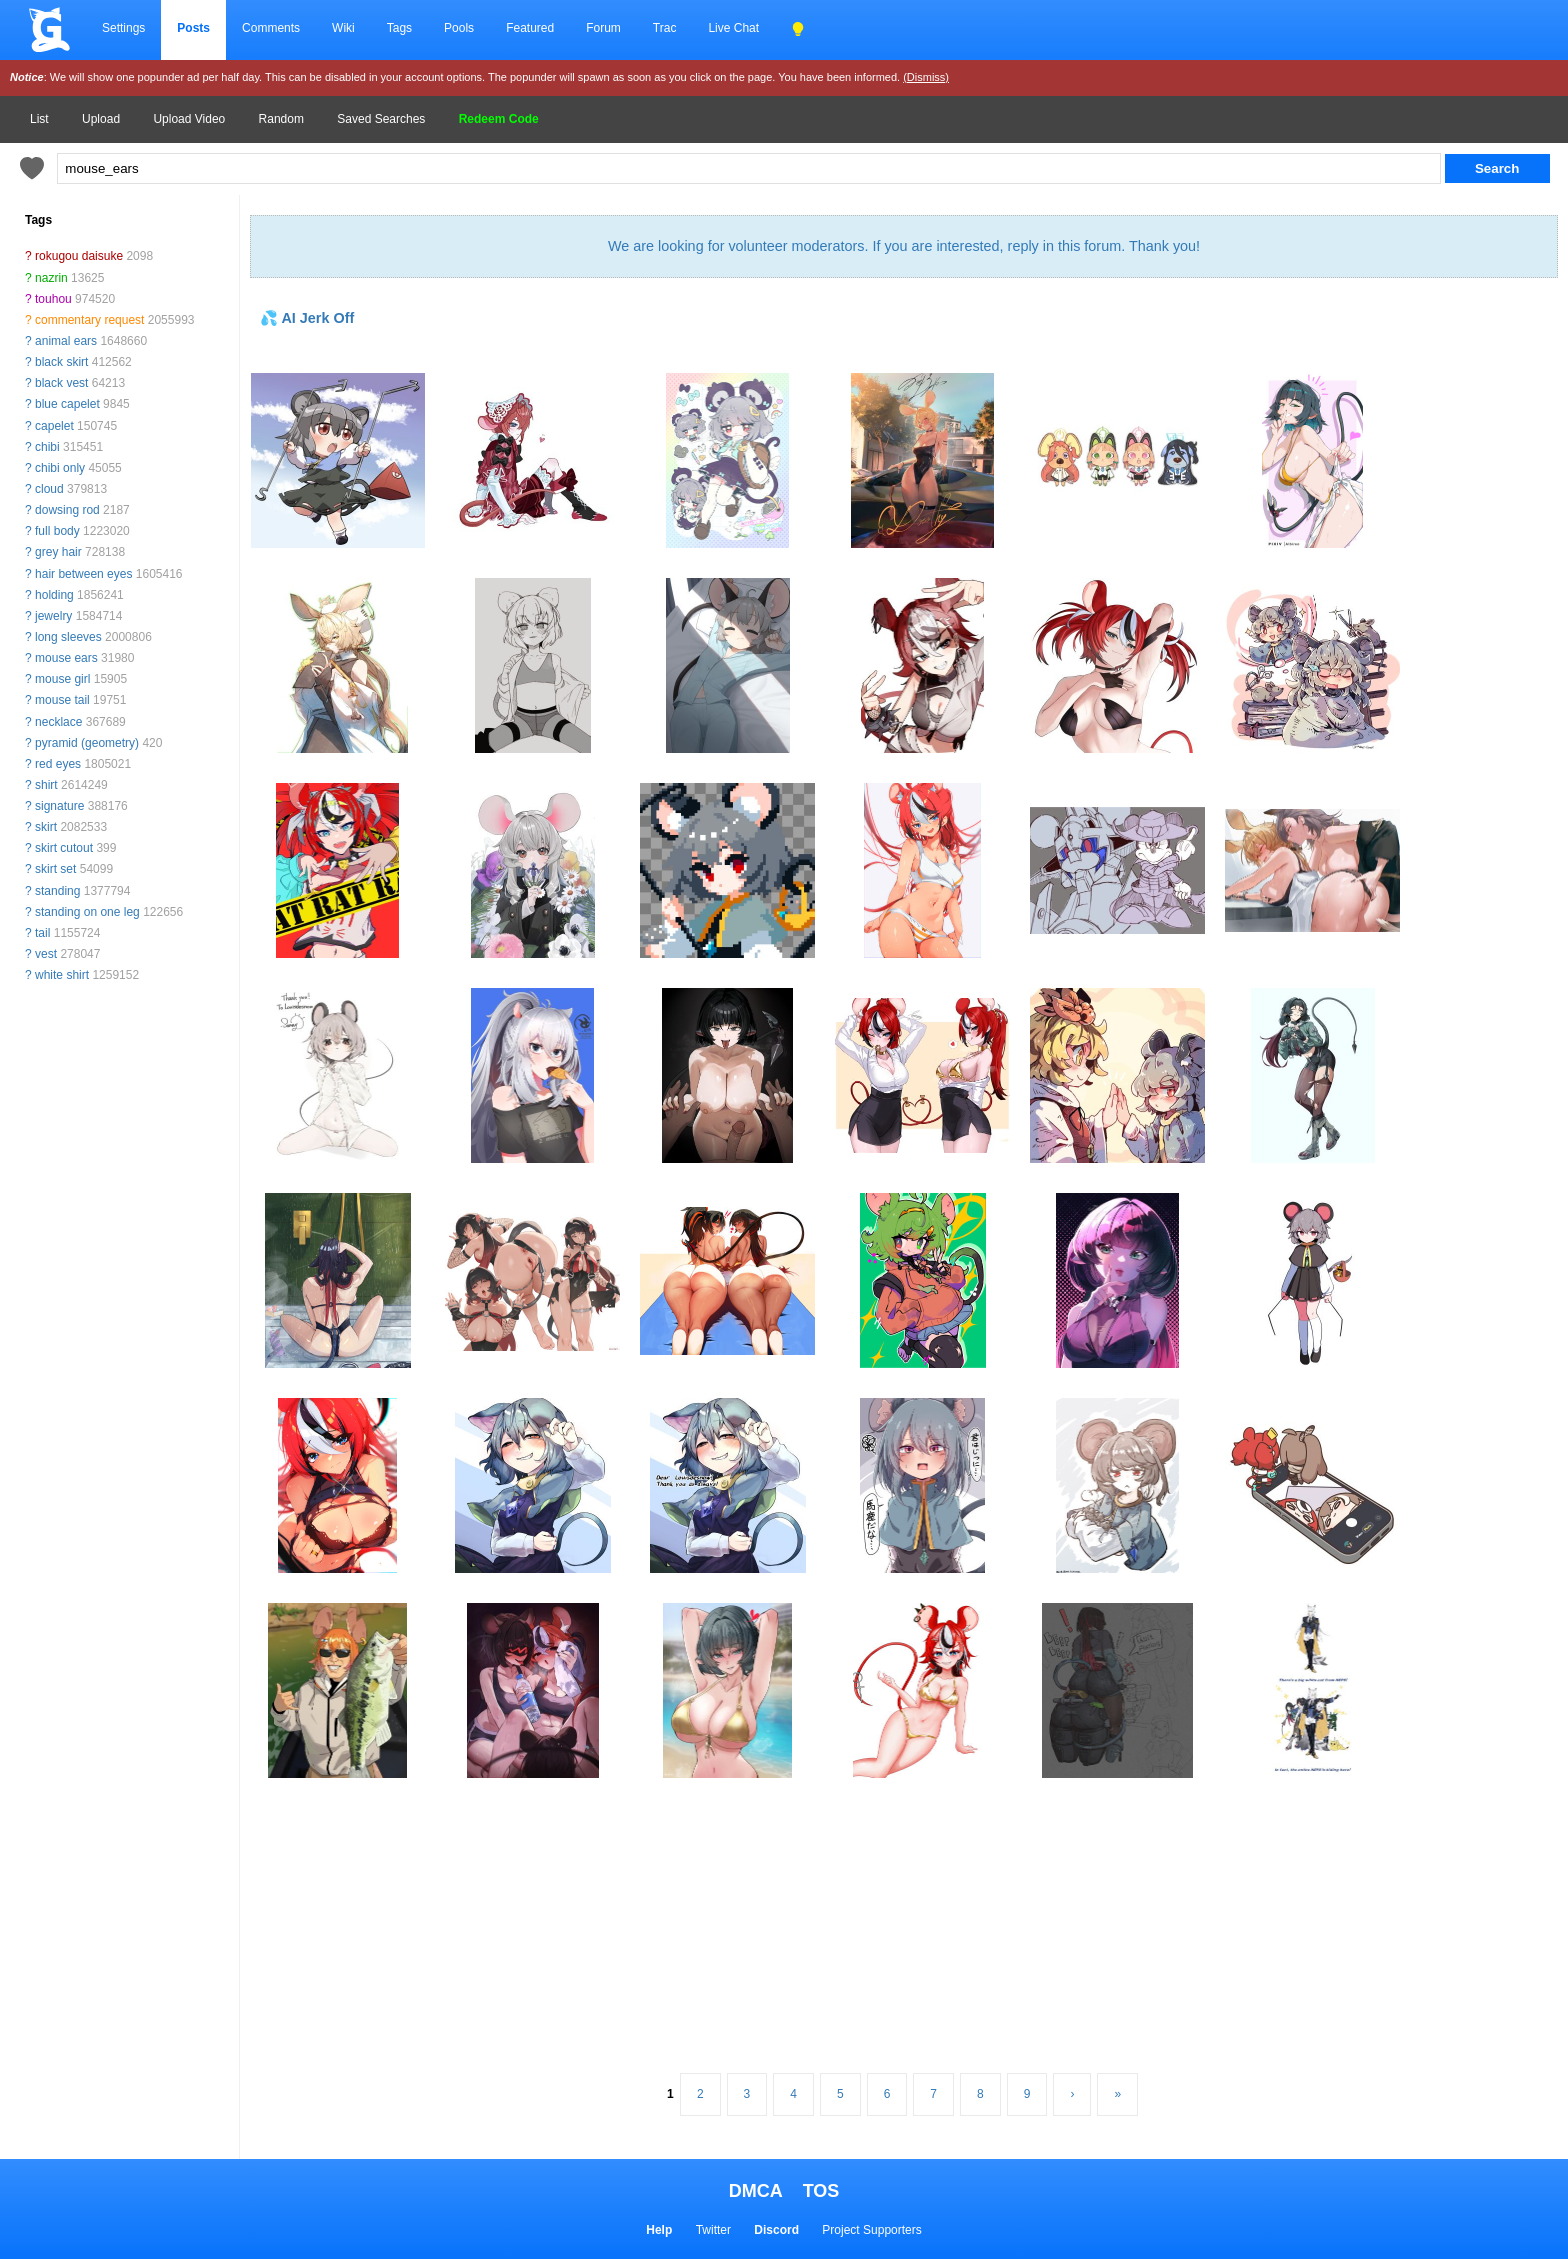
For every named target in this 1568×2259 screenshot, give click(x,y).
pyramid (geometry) (87, 743)
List (39, 119)
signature (59, 806)
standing (57, 891)
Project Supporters (871, 2230)
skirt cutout (64, 848)
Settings (123, 28)
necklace (58, 722)
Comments (271, 28)
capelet (54, 426)
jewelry (53, 616)
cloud (49, 489)
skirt (46, 827)
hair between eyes (83, 574)
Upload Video (189, 119)
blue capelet (67, 404)
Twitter (713, 2230)
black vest (61, 383)
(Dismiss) (926, 77)
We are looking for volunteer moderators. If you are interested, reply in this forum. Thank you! (904, 246)
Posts (193, 28)
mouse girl (62, 679)
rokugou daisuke (79, 256)
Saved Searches (381, 119)
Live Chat (733, 28)
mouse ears (66, 658)
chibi (47, 447)
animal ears (66, 341)
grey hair (58, 552)
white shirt (62, 975)
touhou (53, 299)
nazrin (51, 278)
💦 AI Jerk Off (307, 318)
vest (46, 954)
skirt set (55, 869)
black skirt (61, 362)
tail (42, 933)
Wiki (343, 28)
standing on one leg (87, 912)
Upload (101, 119)
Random (281, 119)
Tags (399, 28)
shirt (46, 785)
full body (57, 531)
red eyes (58, 764)
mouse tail (62, 700)
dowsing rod (67, 510)
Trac (665, 28)
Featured (530, 28)
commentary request (89, 320)
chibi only (60, 468)
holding (54, 595)
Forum (603, 28)
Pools (459, 28)
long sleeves (68, 637)
